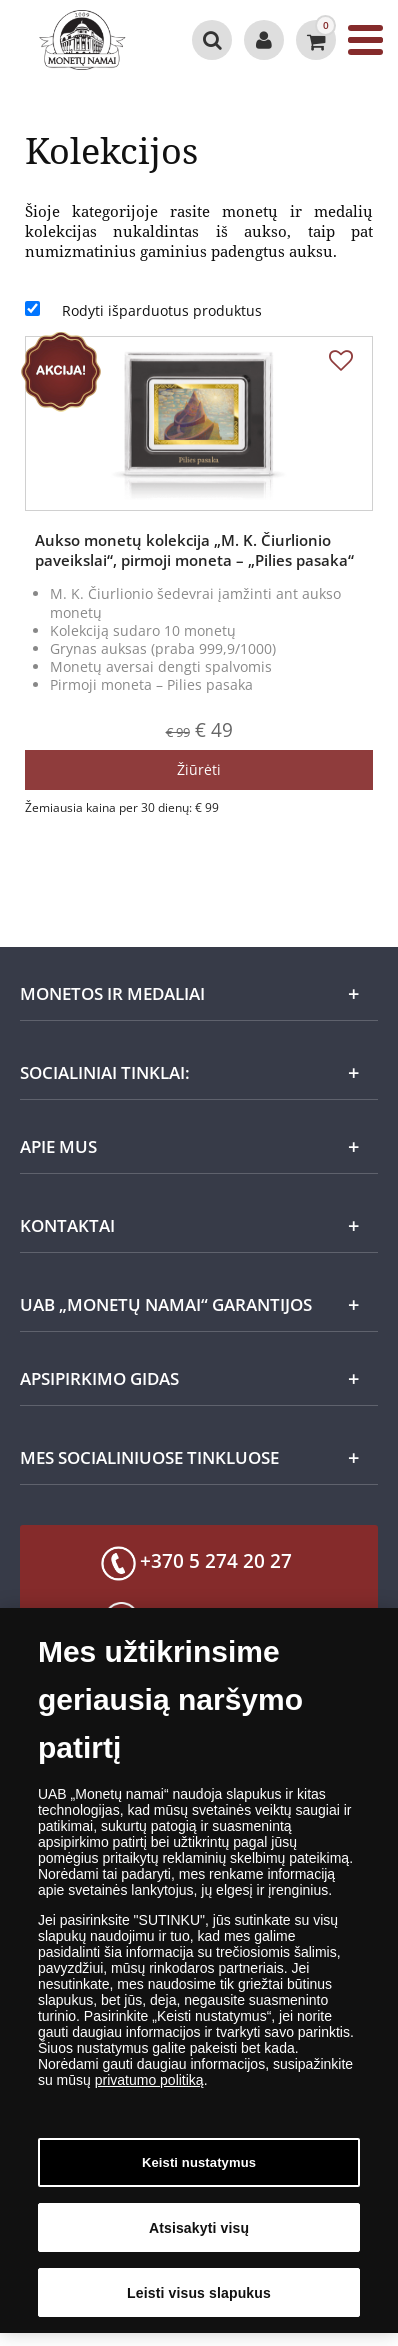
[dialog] (199, 1978)
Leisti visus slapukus (199, 2300)
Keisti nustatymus (199, 2170)
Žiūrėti (199, 769)
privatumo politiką (149, 2088)
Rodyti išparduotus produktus (162, 310)
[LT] (85, 40)
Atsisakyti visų (199, 2235)
